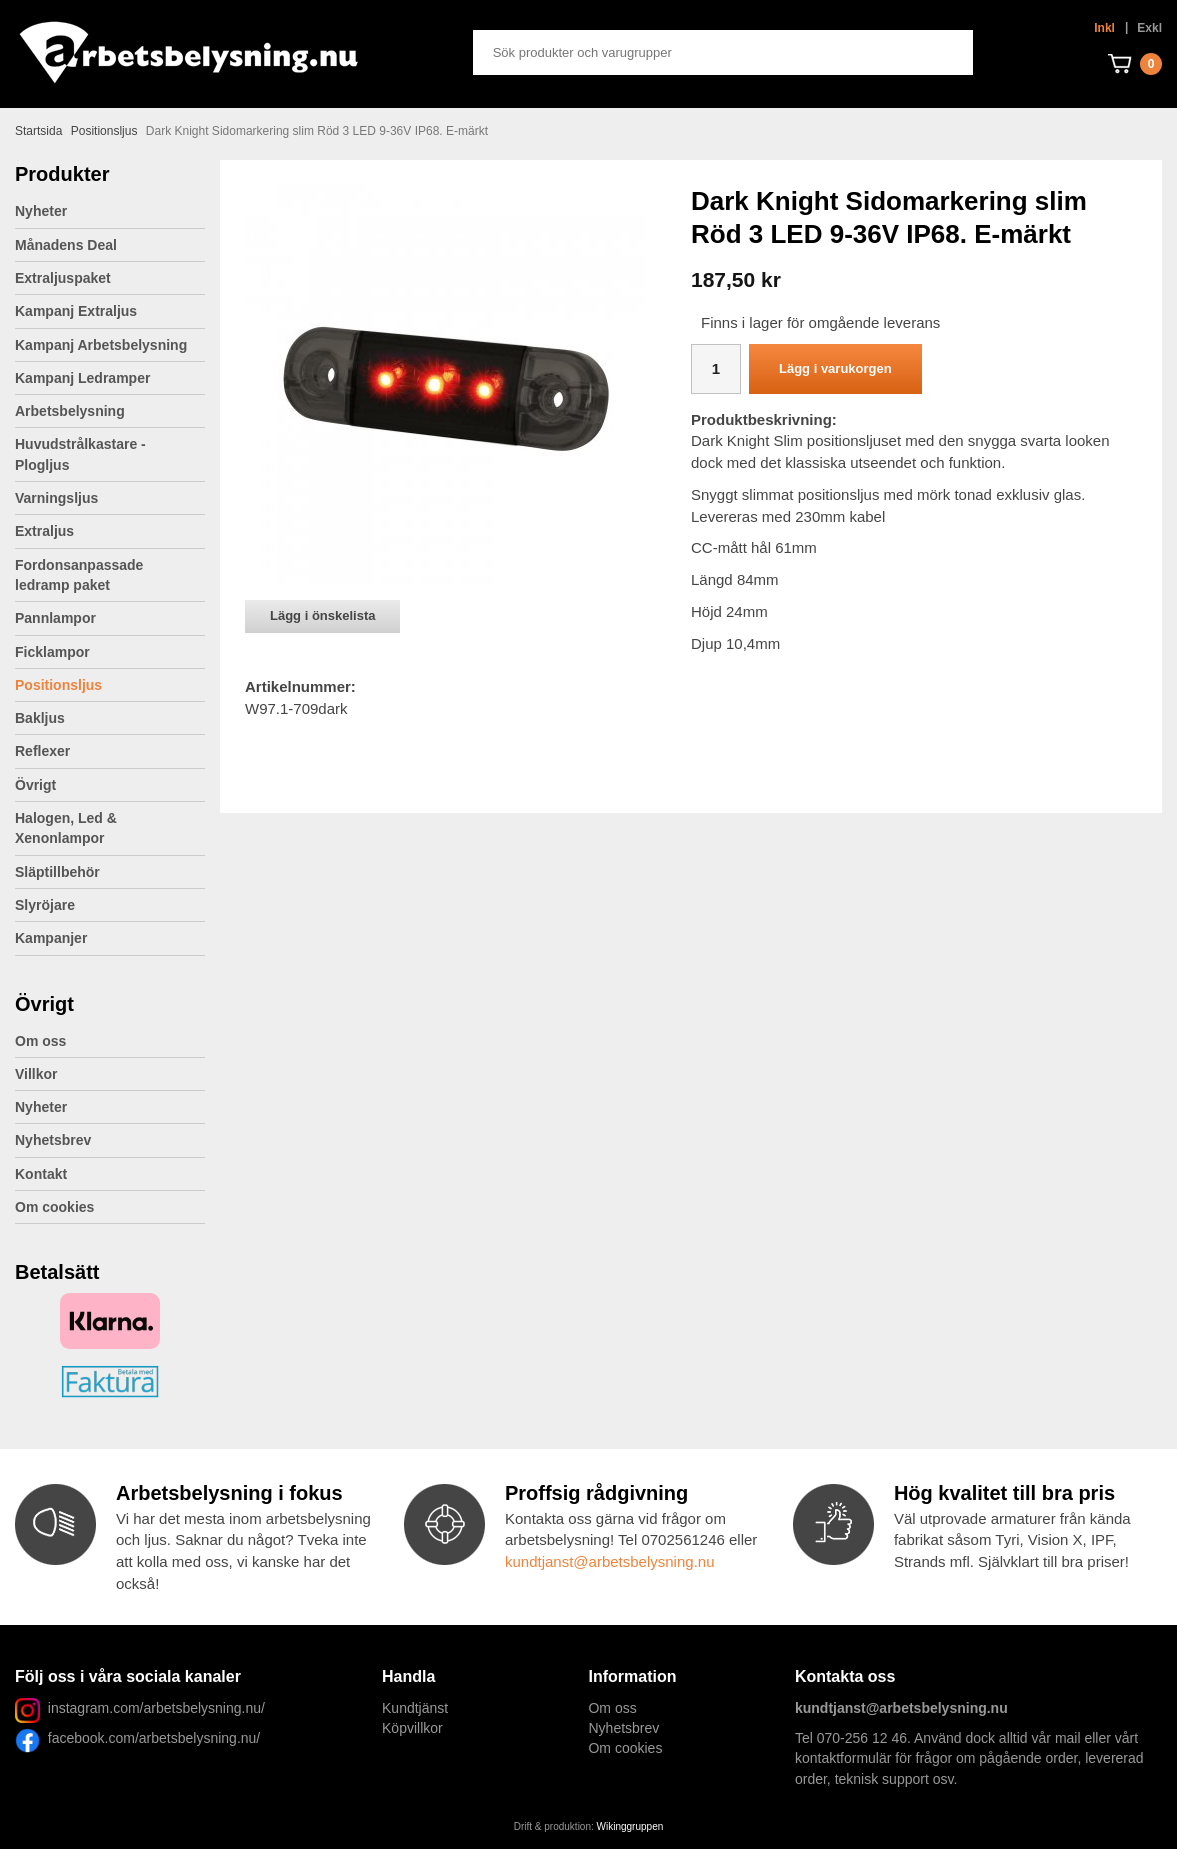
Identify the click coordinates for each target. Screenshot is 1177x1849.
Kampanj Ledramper (82, 378)
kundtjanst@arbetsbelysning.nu (610, 1561)
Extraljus (110, 531)
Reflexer (42, 751)
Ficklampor (110, 652)
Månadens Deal (66, 245)
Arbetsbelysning (110, 411)
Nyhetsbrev (53, 1140)
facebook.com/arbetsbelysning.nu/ (150, 1738)
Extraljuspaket (63, 278)
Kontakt (41, 1174)
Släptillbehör (57, 872)
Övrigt (110, 785)
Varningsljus (110, 498)
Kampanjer (51, 938)
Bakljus (40, 718)
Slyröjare (110, 905)
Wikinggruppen (630, 1826)
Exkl (1149, 28)
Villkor (36, 1074)
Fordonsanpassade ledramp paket (110, 575)
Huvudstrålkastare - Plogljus (80, 454)
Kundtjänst (415, 1708)
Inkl (1104, 28)
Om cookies (54, 1207)
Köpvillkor (412, 1728)
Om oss (40, 1041)
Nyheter (41, 211)
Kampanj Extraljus (76, 311)
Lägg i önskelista (322, 615)
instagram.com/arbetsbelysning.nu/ (156, 1708)
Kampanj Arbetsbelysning (101, 345)
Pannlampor (110, 618)
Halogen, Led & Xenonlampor (110, 828)
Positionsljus (58, 685)
